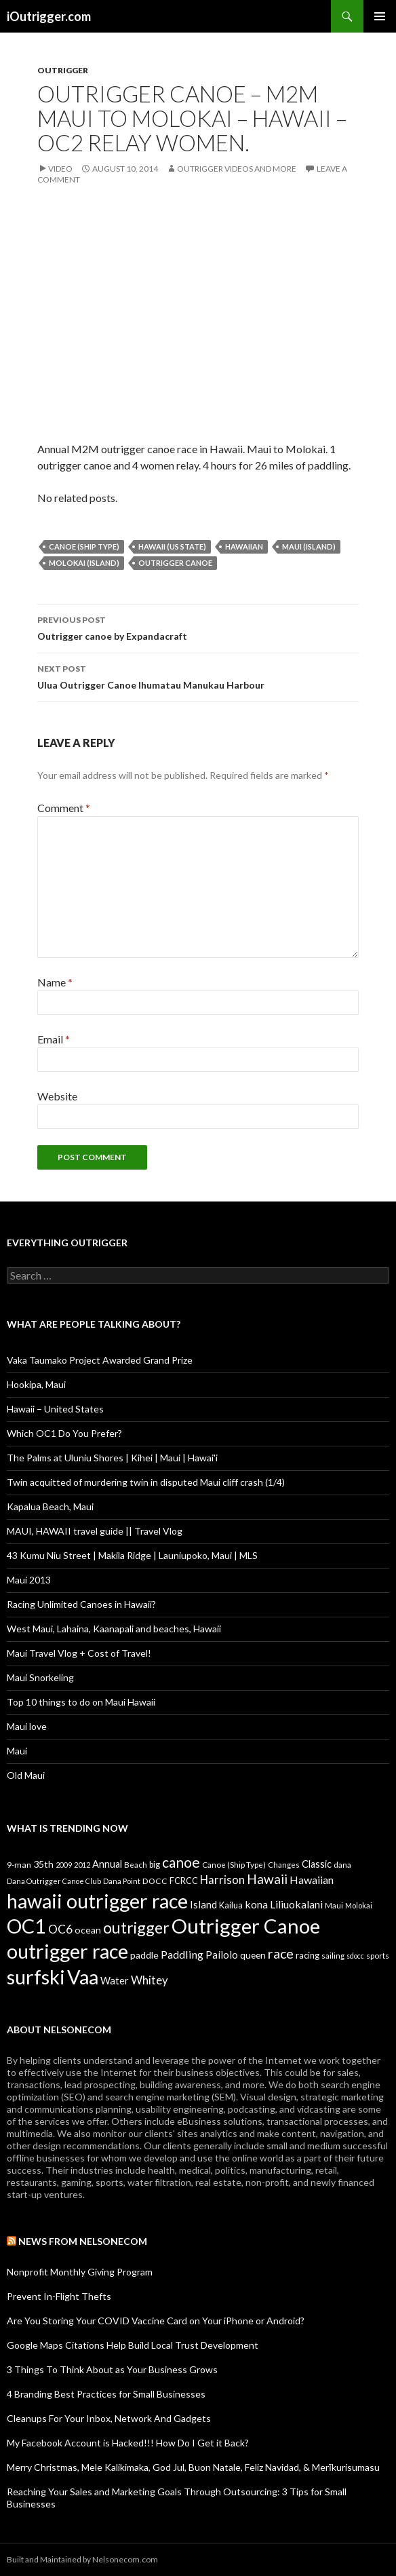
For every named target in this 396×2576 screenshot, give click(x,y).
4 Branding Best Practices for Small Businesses (106, 2394)
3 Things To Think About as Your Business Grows (112, 2369)
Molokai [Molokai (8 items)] (358, 1905)
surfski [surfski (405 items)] (36, 1976)
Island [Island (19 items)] (203, 1904)
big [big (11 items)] (154, 1865)
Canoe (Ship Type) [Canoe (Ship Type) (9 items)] (234, 1864)
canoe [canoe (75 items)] (181, 1861)
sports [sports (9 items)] (377, 1955)
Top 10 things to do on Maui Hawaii (81, 1702)
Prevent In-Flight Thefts (59, 2296)
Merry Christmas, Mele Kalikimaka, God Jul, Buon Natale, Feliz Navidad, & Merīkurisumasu (193, 2467)
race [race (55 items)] (281, 1953)
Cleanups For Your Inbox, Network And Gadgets (109, 2418)
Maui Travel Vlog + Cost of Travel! (79, 1653)
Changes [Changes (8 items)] (284, 1864)
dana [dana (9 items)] (342, 1864)
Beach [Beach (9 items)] (135, 1864)
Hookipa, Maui (36, 1384)
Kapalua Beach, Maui (50, 1506)
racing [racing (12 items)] (307, 1955)
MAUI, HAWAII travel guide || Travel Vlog (94, 1531)
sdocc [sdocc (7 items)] (355, 1955)
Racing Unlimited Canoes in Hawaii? (81, 1604)
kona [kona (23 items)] (256, 1904)
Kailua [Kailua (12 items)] (231, 1905)
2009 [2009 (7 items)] (64, 1864)
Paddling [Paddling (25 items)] (182, 1954)
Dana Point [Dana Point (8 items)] (121, 1881)
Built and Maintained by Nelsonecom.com (82, 2559)
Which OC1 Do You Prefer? (64, 1433)
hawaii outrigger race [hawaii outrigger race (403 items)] (97, 1900)
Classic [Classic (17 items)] (317, 1864)
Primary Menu (379, 16)
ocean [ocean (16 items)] (88, 1930)
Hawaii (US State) (172, 546)
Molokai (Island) (84, 562)
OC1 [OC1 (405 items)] (26, 1926)
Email (53, 1039)
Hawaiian (244, 546)
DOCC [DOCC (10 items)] (154, 1881)
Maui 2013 (29, 1579)
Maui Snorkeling (40, 1677)
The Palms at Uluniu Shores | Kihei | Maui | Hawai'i (112, 1457)
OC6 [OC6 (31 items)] (60, 1929)
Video (60, 169)
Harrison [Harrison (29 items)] (222, 1879)
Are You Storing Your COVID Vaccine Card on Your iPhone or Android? (155, 2320)
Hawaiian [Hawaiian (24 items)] (312, 1879)
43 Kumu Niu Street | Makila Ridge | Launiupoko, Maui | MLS (132, 1555)
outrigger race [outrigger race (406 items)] (67, 1951)
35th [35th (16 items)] (43, 1864)
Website (57, 1096)
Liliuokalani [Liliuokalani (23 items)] (296, 1904)
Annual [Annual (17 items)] (107, 1864)
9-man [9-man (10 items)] (19, 1865)
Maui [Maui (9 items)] (334, 1905)
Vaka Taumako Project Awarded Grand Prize (100, 1360)
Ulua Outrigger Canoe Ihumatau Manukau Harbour (198, 676)
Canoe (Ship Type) (84, 546)
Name (55, 982)
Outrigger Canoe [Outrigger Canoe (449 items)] (246, 1926)
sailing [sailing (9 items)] (332, 1955)
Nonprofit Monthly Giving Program (80, 2271)
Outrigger (62, 70)
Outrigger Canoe (175, 562)
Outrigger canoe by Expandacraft (198, 627)
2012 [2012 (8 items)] (82, 1864)
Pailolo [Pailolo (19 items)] (221, 1954)
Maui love (27, 1726)
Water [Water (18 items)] (114, 1980)
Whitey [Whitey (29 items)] (149, 1980)
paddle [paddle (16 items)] (144, 1955)
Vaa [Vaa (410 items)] (82, 1976)
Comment (63, 807)
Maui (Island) (309, 546)
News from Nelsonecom (82, 2241)
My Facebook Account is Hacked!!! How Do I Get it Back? (128, 2442)
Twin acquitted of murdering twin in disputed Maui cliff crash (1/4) (146, 1482)
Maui (17, 1750)
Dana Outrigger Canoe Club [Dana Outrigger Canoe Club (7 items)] (54, 1881)
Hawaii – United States (55, 1409)
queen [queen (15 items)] (253, 1955)
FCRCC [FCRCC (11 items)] (184, 1881)
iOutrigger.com (49, 16)
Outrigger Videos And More (236, 169)
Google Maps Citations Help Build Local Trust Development (132, 2345)
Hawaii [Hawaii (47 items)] (267, 1879)
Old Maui (26, 1775)
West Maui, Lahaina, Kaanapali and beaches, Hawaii (114, 1628)
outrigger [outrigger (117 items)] (136, 1927)
